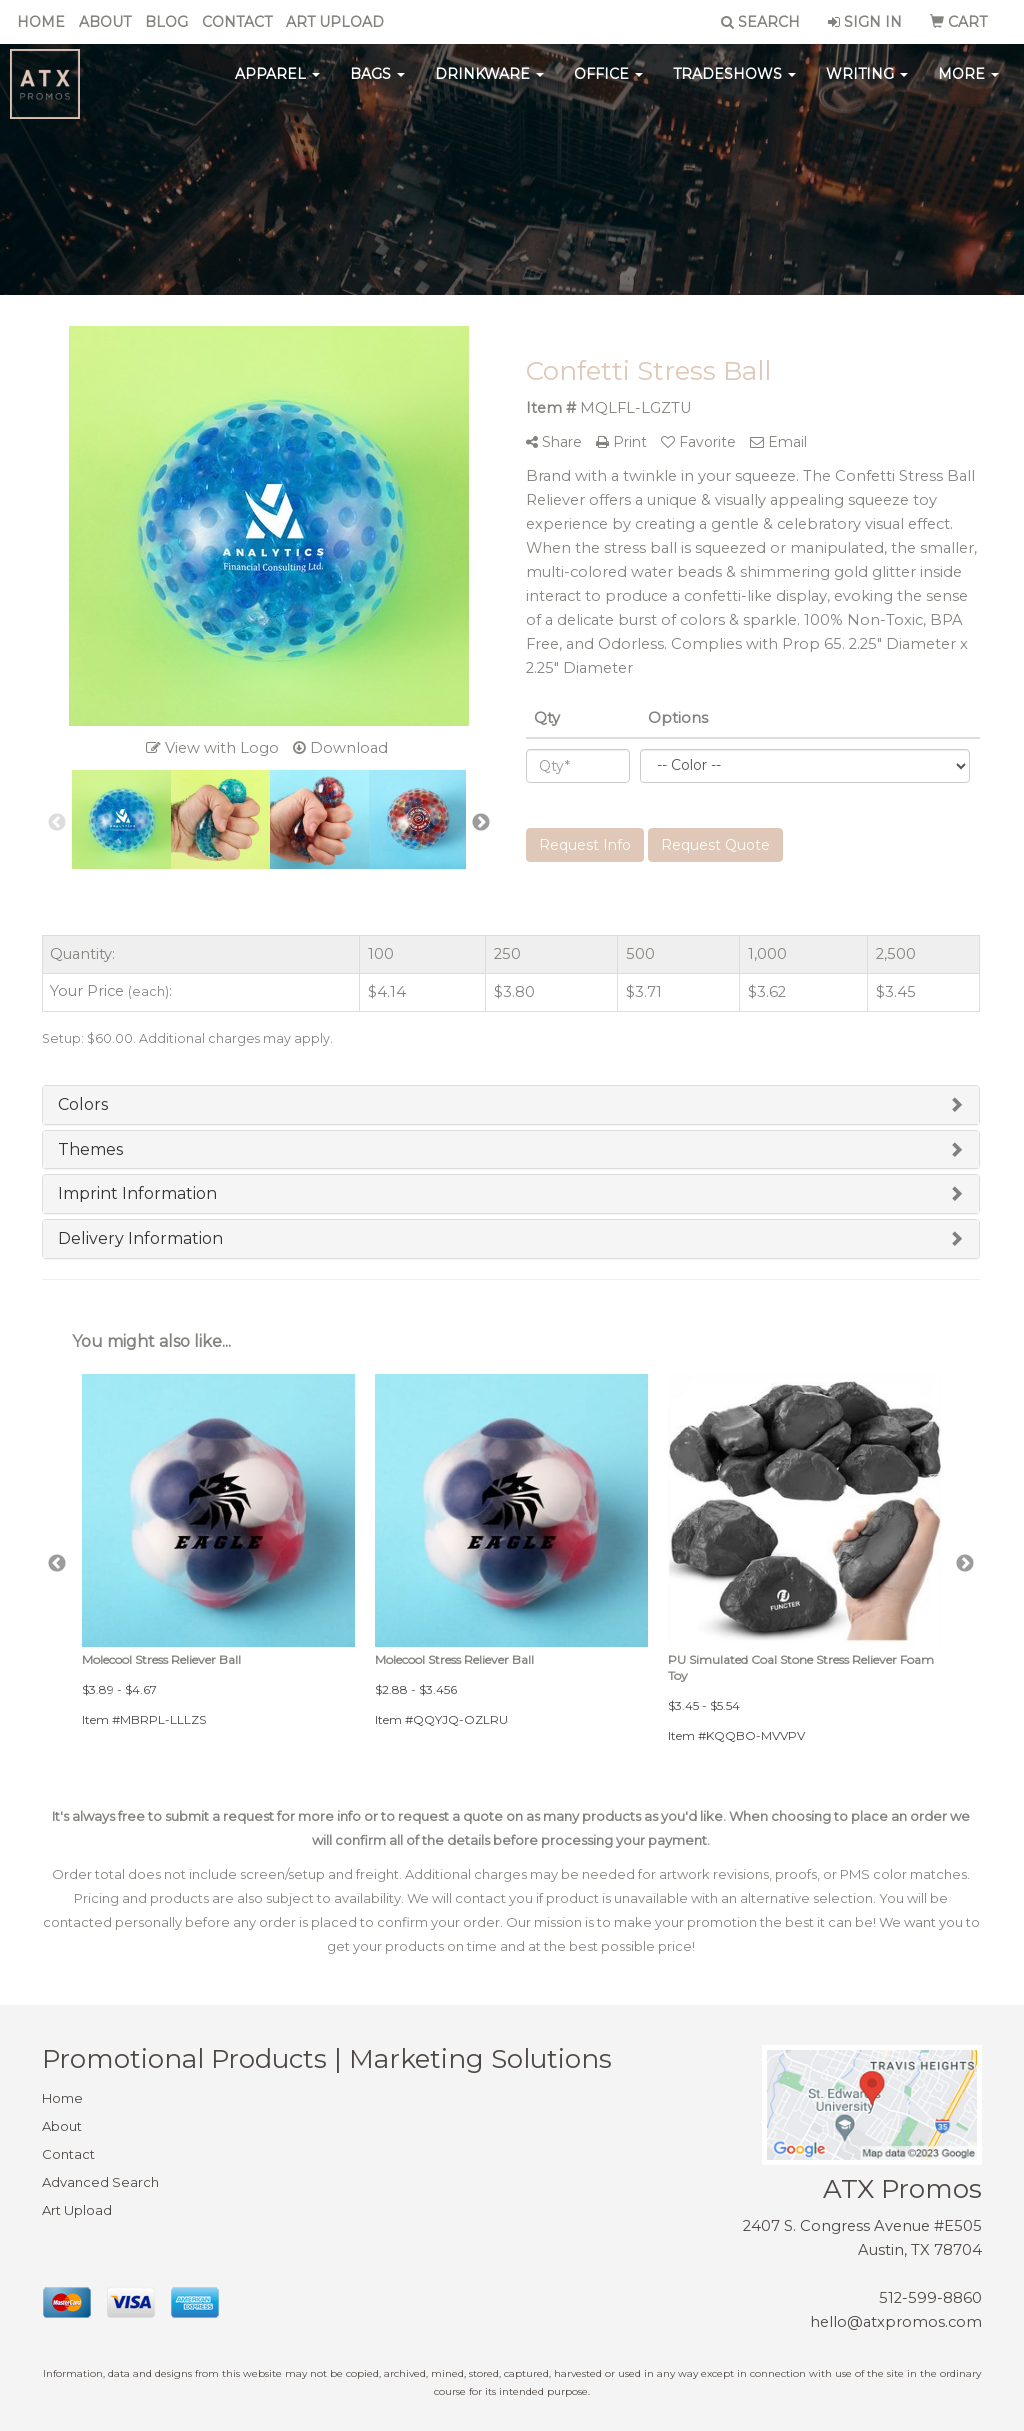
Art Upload (335, 22)
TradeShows (734, 80)
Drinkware (489, 80)
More (968, 80)
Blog (166, 22)
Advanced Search (100, 2182)
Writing (867, 80)
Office (608, 80)
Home (41, 22)
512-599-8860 (930, 2298)
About (105, 22)
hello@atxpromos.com (896, 2322)
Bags (377, 80)
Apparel (277, 80)
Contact (237, 22)
